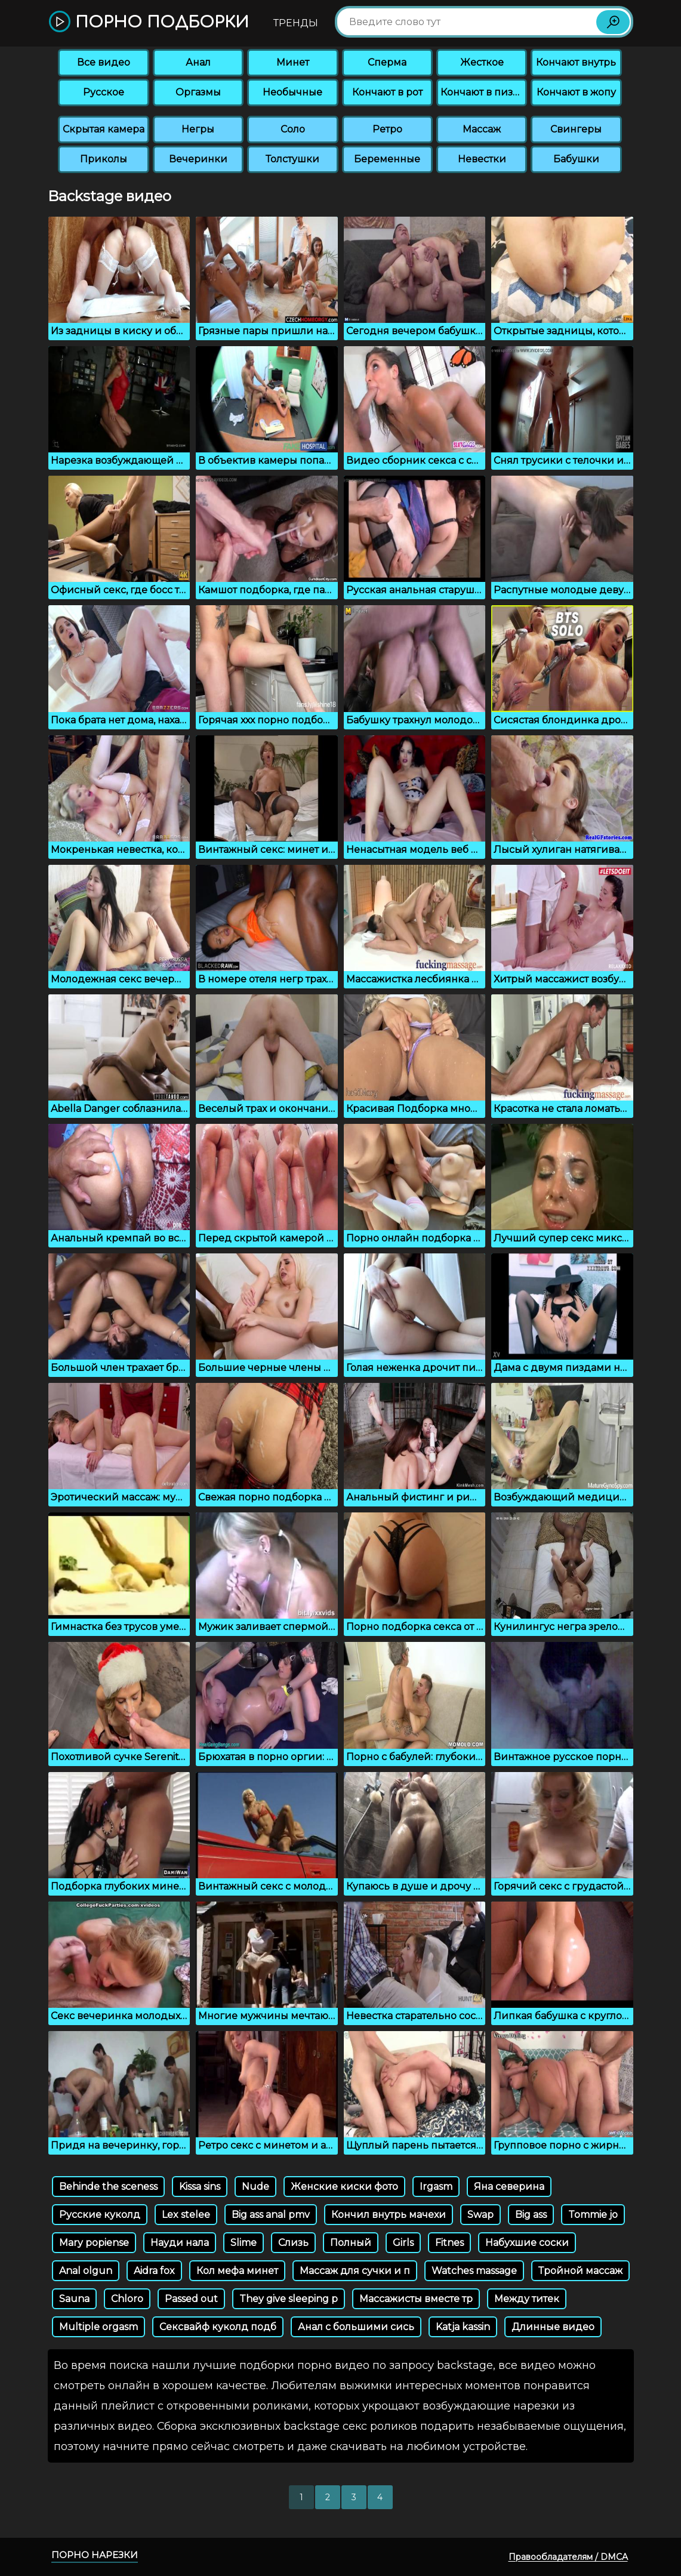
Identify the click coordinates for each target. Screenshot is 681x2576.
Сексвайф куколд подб (217, 2326)
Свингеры (576, 129)
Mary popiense (94, 2242)
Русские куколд (99, 2214)
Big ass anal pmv (271, 2214)
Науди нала (179, 2242)
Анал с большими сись (356, 2326)
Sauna (74, 2298)
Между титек (526, 2298)
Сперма (387, 62)
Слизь (293, 2242)
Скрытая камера (103, 129)
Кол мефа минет (237, 2270)
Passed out (191, 2298)
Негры (197, 129)
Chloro (127, 2298)
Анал (198, 62)
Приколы (103, 159)
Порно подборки (149, 22)
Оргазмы (198, 92)
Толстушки (292, 159)
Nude (255, 2186)
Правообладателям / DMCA (568, 2557)
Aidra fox (154, 2270)
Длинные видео (552, 2326)
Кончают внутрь (576, 62)
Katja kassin (463, 2326)
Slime (243, 2242)
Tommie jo (593, 2214)
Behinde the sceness (108, 2186)
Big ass (531, 2214)
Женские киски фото (344, 2186)
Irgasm (436, 2186)
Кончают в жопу (576, 92)
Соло (293, 129)
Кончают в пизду (482, 92)
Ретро (387, 129)
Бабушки (576, 159)
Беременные (387, 159)
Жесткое (482, 62)
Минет (292, 62)
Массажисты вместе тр (416, 2298)
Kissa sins (199, 2186)
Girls (403, 2242)
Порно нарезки (94, 2554)
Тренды (295, 23)
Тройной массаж (580, 2270)
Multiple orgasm (98, 2326)
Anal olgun (85, 2270)
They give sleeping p (288, 2298)
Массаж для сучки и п (355, 2270)
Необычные (292, 92)
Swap (480, 2214)
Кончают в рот (387, 92)
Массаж (482, 129)
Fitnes (449, 2242)
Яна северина (509, 2186)
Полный (350, 2242)
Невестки (482, 159)
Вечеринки (198, 159)
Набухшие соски (527, 2242)
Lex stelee (186, 2214)
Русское (103, 92)
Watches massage (474, 2270)
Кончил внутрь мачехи (388, 2214)
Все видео (103, 62)
